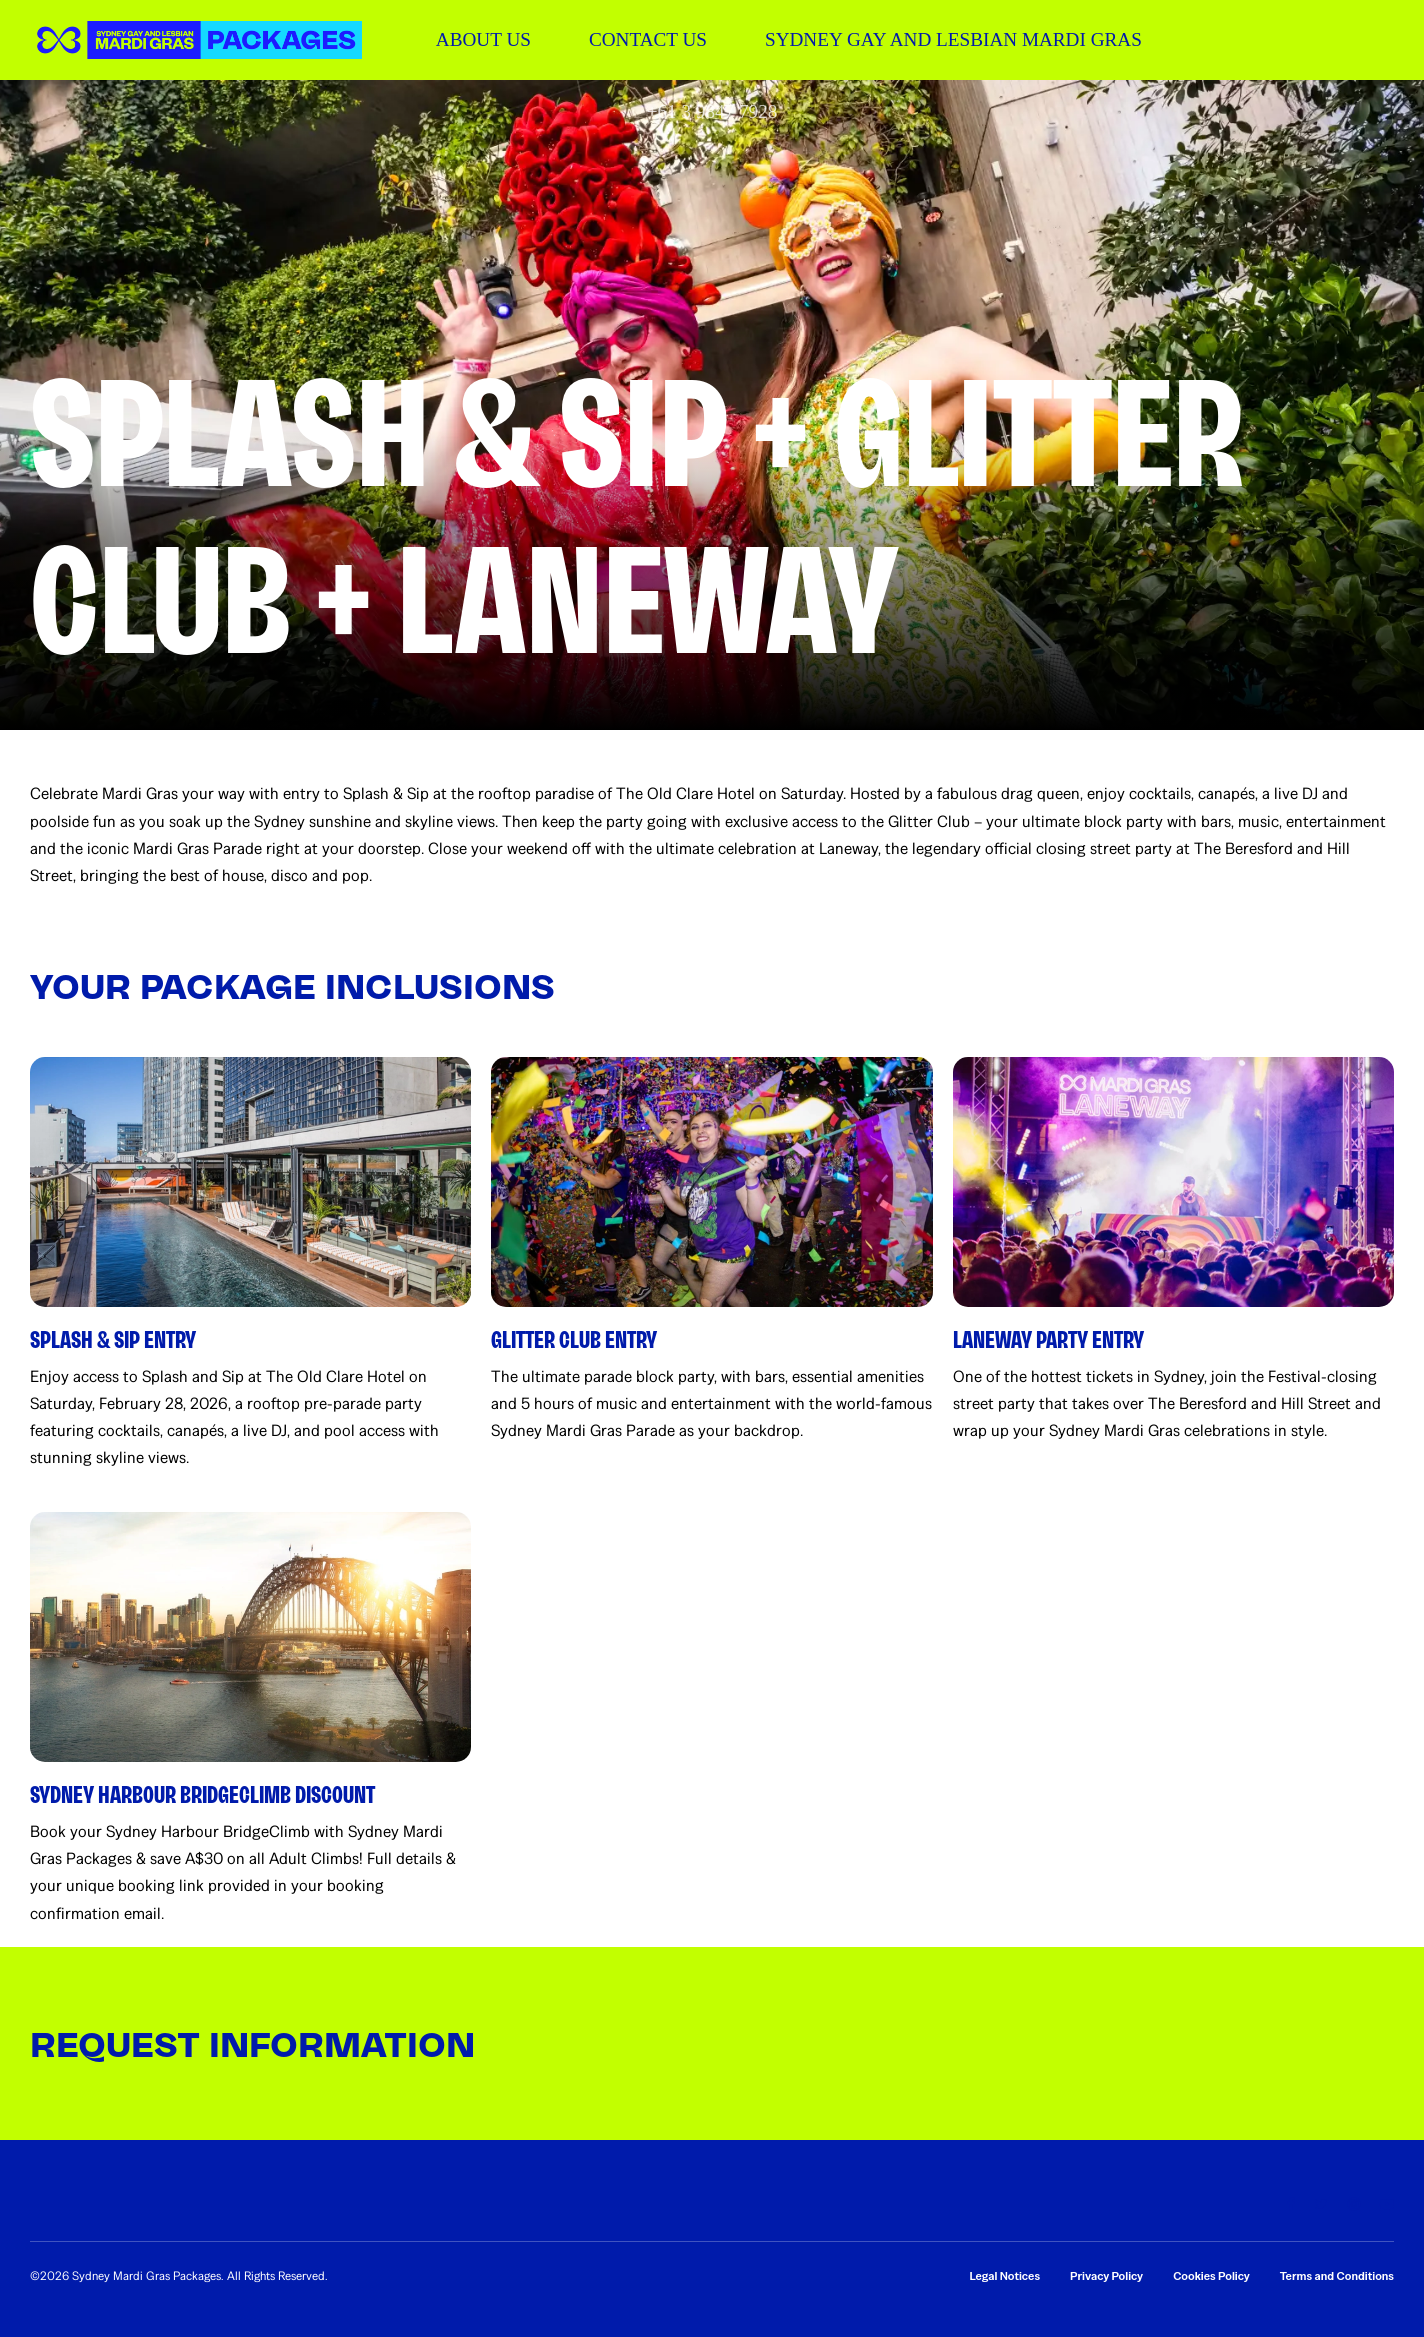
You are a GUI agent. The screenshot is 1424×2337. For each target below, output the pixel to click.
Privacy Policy (1106, 2276)
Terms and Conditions (1337, 2276)
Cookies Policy (1211, 2276)
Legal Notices (1004, 2276)
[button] (196, 40)
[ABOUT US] (483, 40)
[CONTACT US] (648, 40)
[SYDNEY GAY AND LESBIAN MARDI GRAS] (953, 40)
